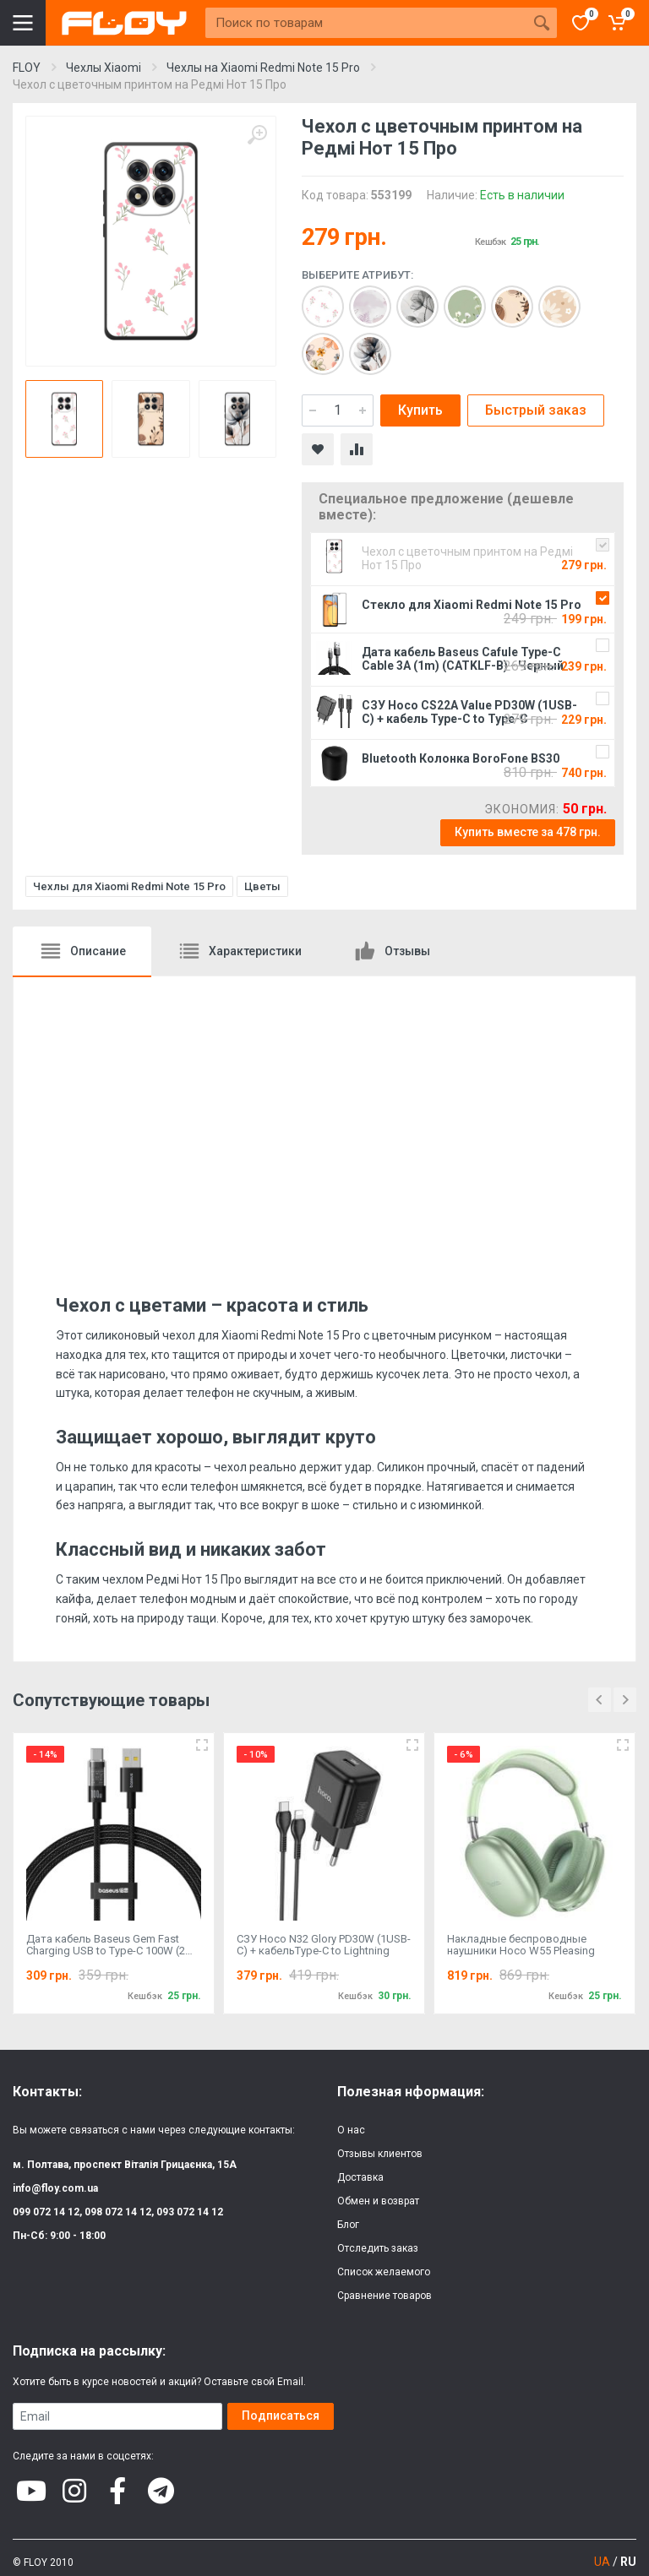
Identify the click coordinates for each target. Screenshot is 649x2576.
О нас (351, 2130)
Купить (420, 410)
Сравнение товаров (384, 2296)
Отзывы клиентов (380, 2154)
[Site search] (365, 23)
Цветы (262, 886)
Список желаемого (383, 2272)
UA (602, 2561)
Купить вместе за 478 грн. (528, 832)
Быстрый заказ (535, 410)
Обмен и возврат (378, 2201)
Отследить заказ (377, 2248)
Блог (348, 2225)
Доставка (360, 2177)
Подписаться (280, 2415)
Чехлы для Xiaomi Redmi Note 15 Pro (129, 886)
